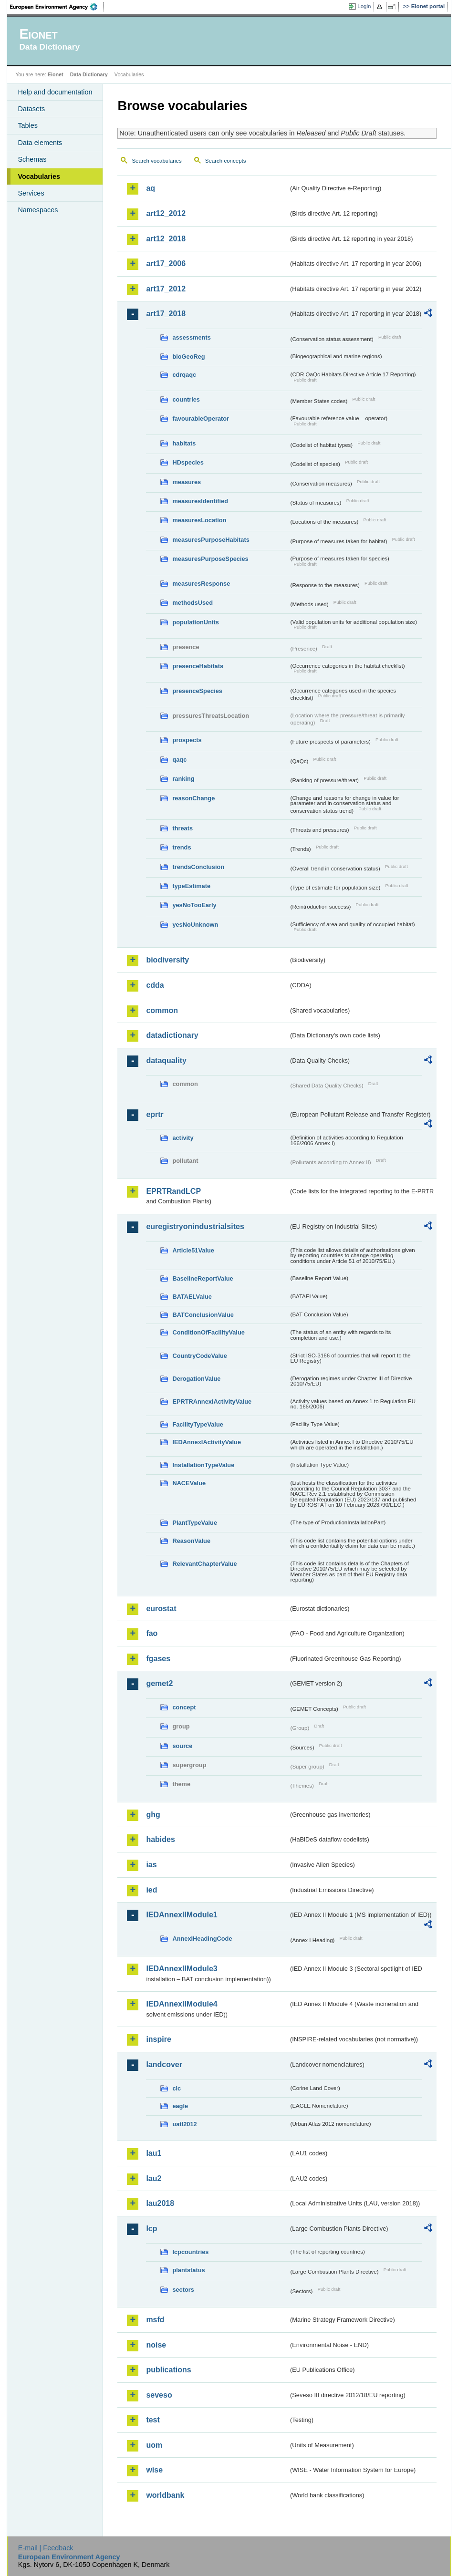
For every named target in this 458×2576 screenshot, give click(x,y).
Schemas (32, 159)
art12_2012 (166, 213)
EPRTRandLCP (173, 1191)
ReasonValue (191, 1540)
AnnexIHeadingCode (202, 1938)
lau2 (153, 2178)
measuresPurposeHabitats (210, 539)
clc (176, 2088)
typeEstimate (191, 886)
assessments (191, 337)
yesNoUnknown (195, 924)
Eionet (55, 74)
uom (154, 2445)
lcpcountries (190, 2251)
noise (156, 2345)
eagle (180, 2106)
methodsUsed (192, 602)
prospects (186, 740)
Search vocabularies (156, 161)
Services (31, 193)
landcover (164, 2064)
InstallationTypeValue (203, 1465)
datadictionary (172, 1035)
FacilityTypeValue (197, 1424)
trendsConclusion (198, 866)
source (182, 1745)
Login (364, 6)
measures (186, 482)
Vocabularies (39, 176)
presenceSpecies (197, 690)
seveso (159, 2395)
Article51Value (193, 1250)
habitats (184, 443)
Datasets (31, 109)
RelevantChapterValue (204, 1563)
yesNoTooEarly (194, 905)
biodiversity (167, 960)
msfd (155, 2320)
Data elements (40, 142)
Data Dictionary (89, 74)
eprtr (154, 1114)
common (162, 1010)
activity (182, 1137)
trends (181, 847)
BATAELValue (191, 1296)
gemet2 (159, 1683)
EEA (57, 6)
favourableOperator (200, 418)
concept (184, 1707)
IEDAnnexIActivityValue (206, 1442)
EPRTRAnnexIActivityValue (211, 1401)
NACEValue (189, 1483)
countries (186, 399)
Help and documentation (55, 92)
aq (150, 188)
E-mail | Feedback (45, 2548)
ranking (183, 778)
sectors (183, 2289)
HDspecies (187, 462)
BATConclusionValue (202, 1314)
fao (151, 1633)
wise (154, 2470)
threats (182, 828)
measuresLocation (199, 520)
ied (151, 1890)
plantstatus (188, 2270)
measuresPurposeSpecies (210, 558)
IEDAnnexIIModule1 (181, 1915)
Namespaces (38, 210)
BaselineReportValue (202, 1278)
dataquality (166, 1060)
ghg (153, 1814)
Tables (28, 125)
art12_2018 (166, 239)
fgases (158, 1659)
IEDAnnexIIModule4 (181, 2004)
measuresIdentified (200, 501)
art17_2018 (166, 314)
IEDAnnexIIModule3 (181, 1969)
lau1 (153, 2153)
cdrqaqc (184, 374)
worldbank (165, 2495)
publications (168, 2370)
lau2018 (160, 2203)
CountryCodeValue (199, 1355)
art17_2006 (166, 263)
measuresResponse (201, 583)
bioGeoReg (188, 356)
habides (160, 1839)
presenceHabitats (197, 666)
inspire (158, 2039)
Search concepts (225, 161)
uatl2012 (184, 2124)
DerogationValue (196, 1378)
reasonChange (193, 798)
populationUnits (195, 622)
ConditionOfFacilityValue (208, 1332)
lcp (151, 2228)
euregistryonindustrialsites (195, 1226)
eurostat (161, 1608)
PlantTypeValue (194, 1522)
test (152, 2420)
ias (151, 1865)
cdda (155, 985)
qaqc (179, 759)
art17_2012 (166, 289)
